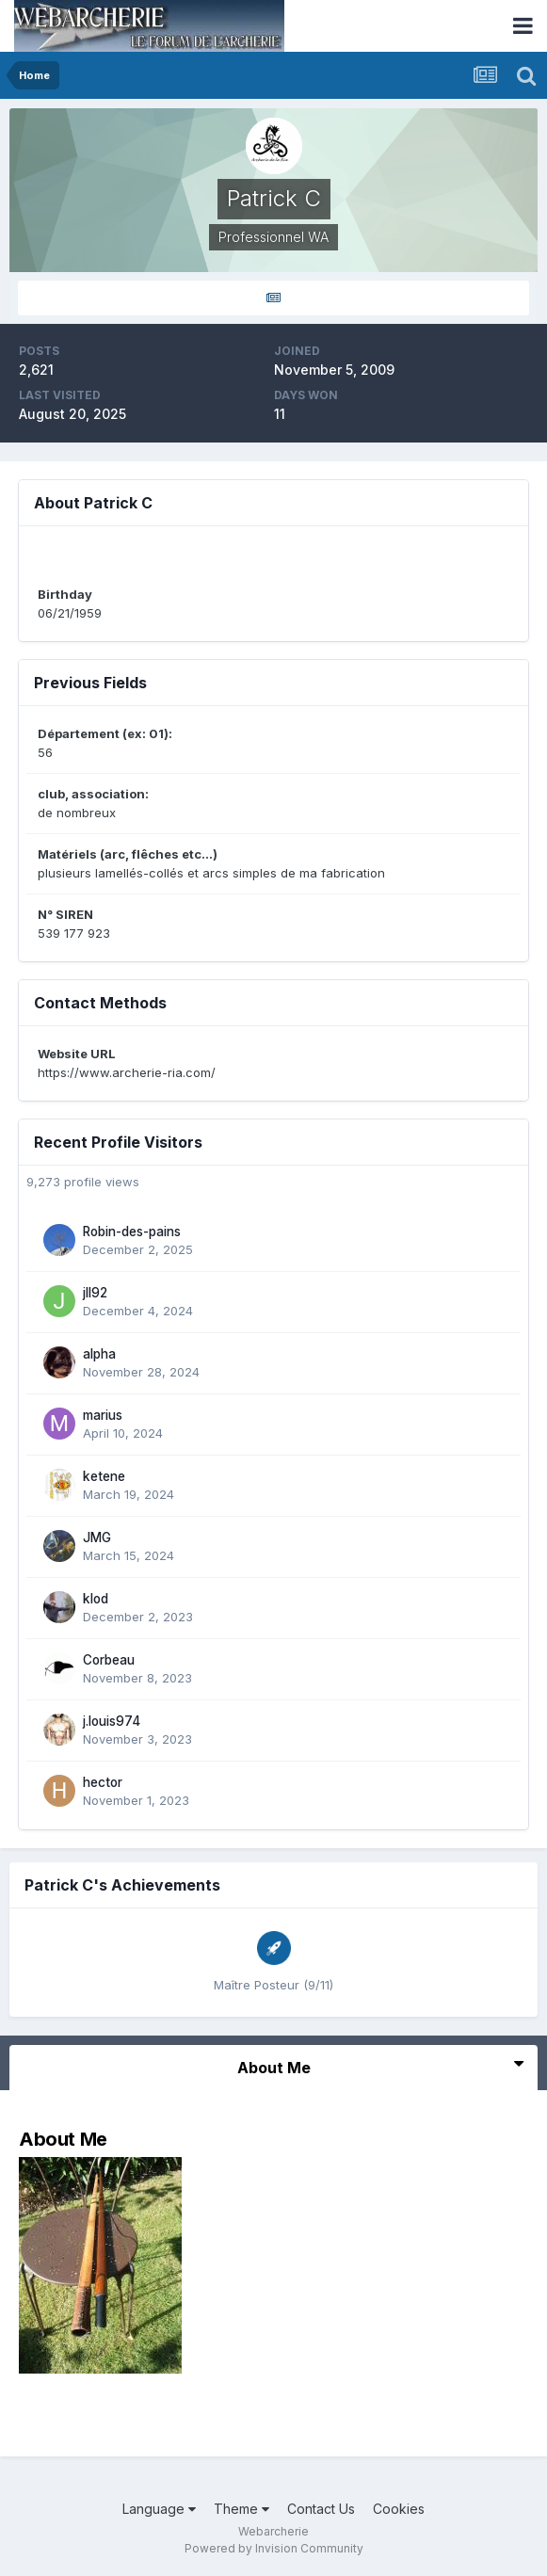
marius (102, 1415)
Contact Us (321, 2509)
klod (95, 1598)
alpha (99, 1353)
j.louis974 (111, 1721)
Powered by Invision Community (274, 2548)
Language (159, 2509)
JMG (97, 1537)
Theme (241, 2509)
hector (102, 1782)
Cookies (399, 2509)
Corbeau (109, 1659)
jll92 (95, 1292)
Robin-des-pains (132, 1231)
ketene (104, 1476)
